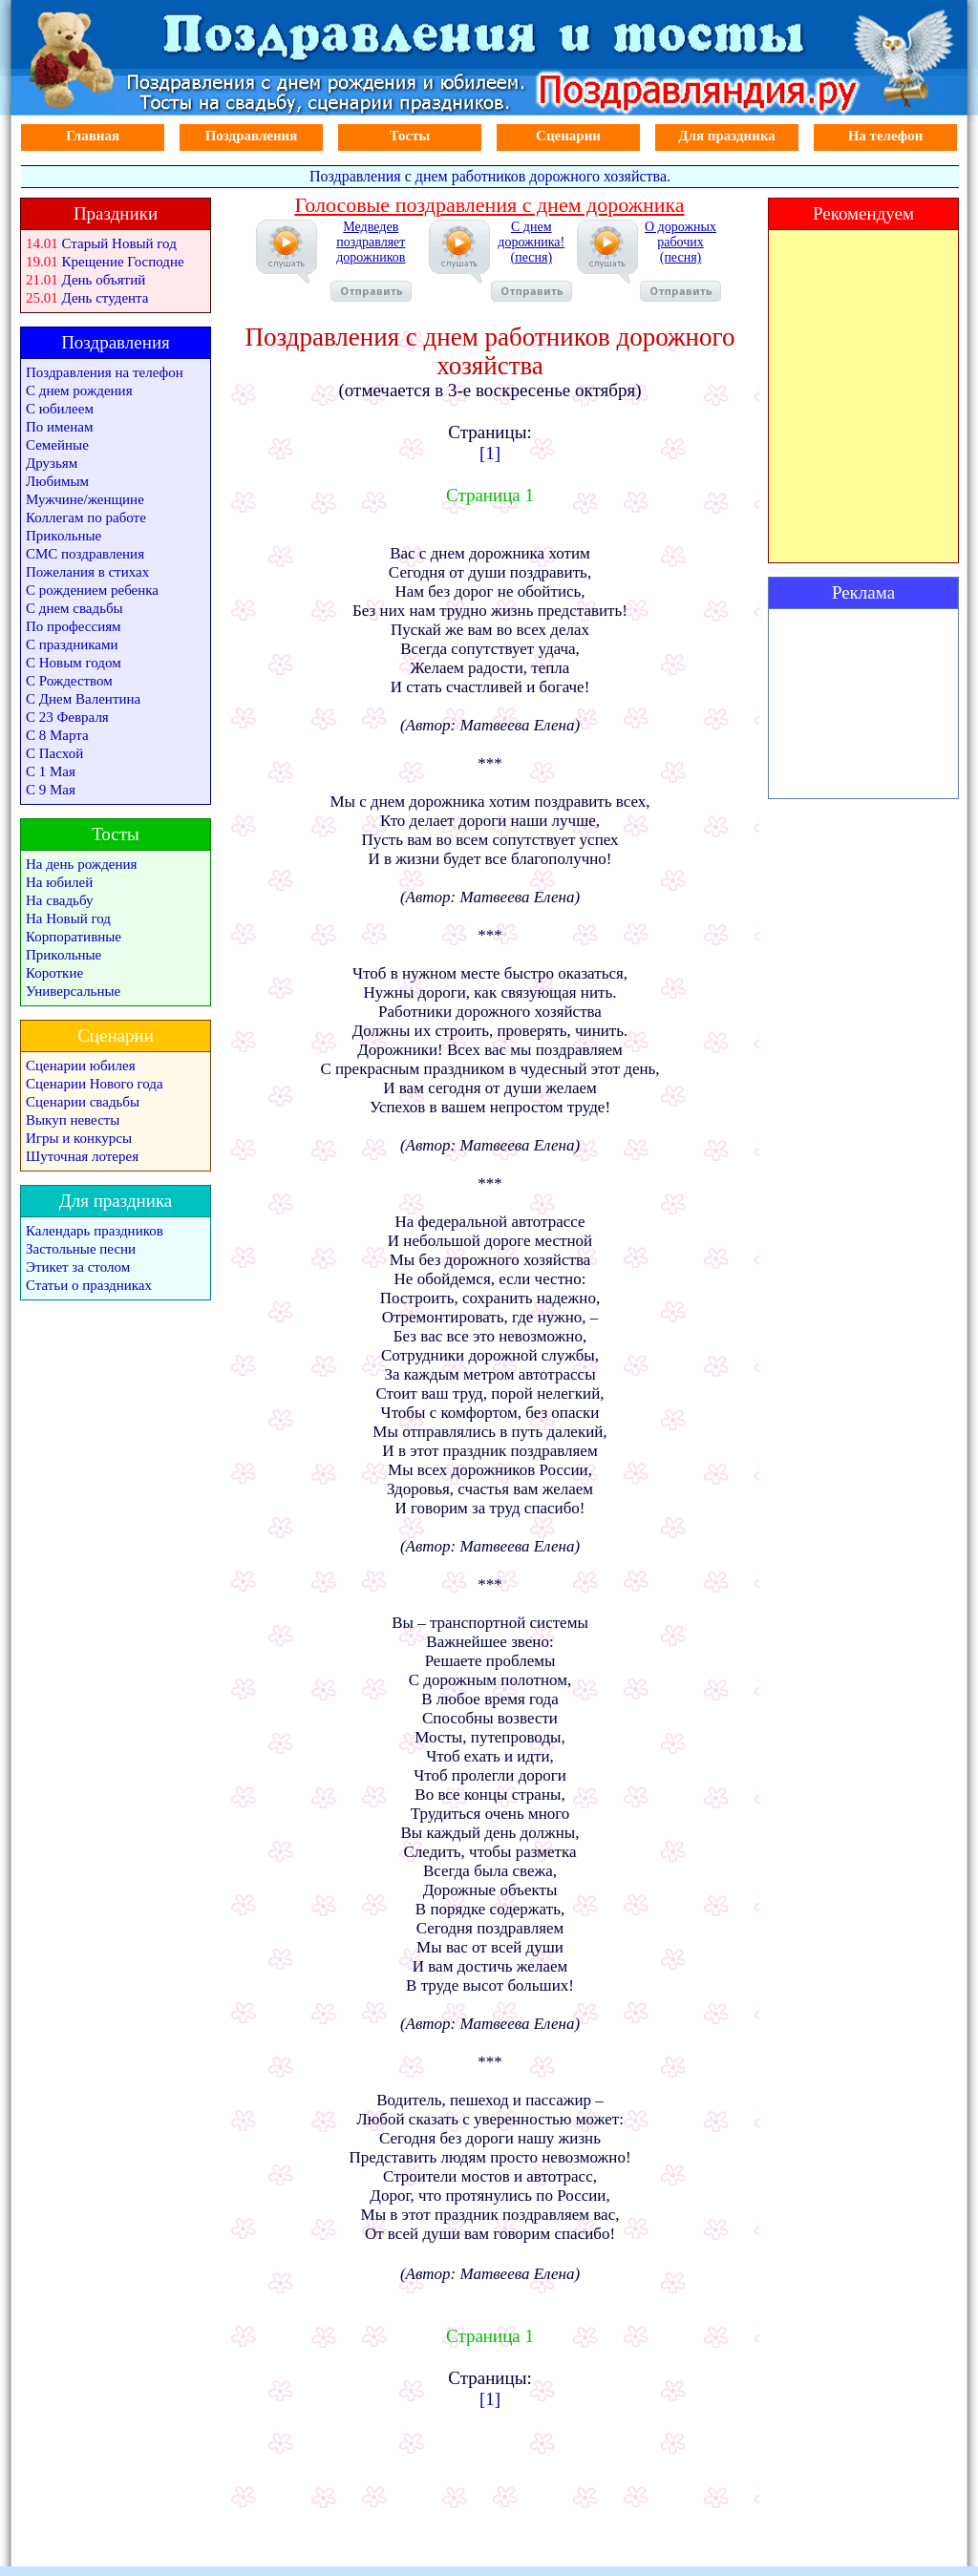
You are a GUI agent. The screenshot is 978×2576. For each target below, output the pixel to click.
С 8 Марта (57, 735)
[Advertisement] (863, 703)
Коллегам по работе (86, 517)
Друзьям (51, 463)
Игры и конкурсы (79, 1138)
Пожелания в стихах (87, 572)
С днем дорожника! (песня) (531, 261)
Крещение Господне (123, 261)
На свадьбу (59, 900)
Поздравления (251, 135)
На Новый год (68, 918)
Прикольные (63, 535)
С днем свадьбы (74, 608)
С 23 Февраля (67, 717)
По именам (59, 426)
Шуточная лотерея (82, 1156)
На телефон (886, 135)
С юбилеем (60, 408)
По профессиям (73, 626)
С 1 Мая (50, 771)
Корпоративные (73, 936)
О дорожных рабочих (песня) (680, 261)
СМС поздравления (85, 553)
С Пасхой (54, 753)
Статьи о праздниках (89, 1285)
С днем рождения (79, 390)
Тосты (410, 135)
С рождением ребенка (92, 590)
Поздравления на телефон (104, 372)
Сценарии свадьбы (82, 1101)
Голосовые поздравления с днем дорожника (489, 205)
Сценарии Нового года (94, 1083)
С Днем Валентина (83, 699)
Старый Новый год (119, 243)
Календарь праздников (94, 1230)
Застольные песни (81, 1248)
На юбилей (59, 882)
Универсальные (73, 991)
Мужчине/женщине (85, 499)
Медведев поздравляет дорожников (371, 261)
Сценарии (568, 135)
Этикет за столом (78, 1267)
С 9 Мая (50, 789)
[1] (489, 453)
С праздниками (72, 644)
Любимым (57, 481)
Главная (92, 135)
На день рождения (81, 864)
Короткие (54, 973)
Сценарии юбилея (81, 1065)
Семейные (57, 445)
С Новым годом (73, 662)
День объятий (104, 279)
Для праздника (727, 135)
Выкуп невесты (72, 1120)
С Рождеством (69, 680)
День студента (105, 298)
